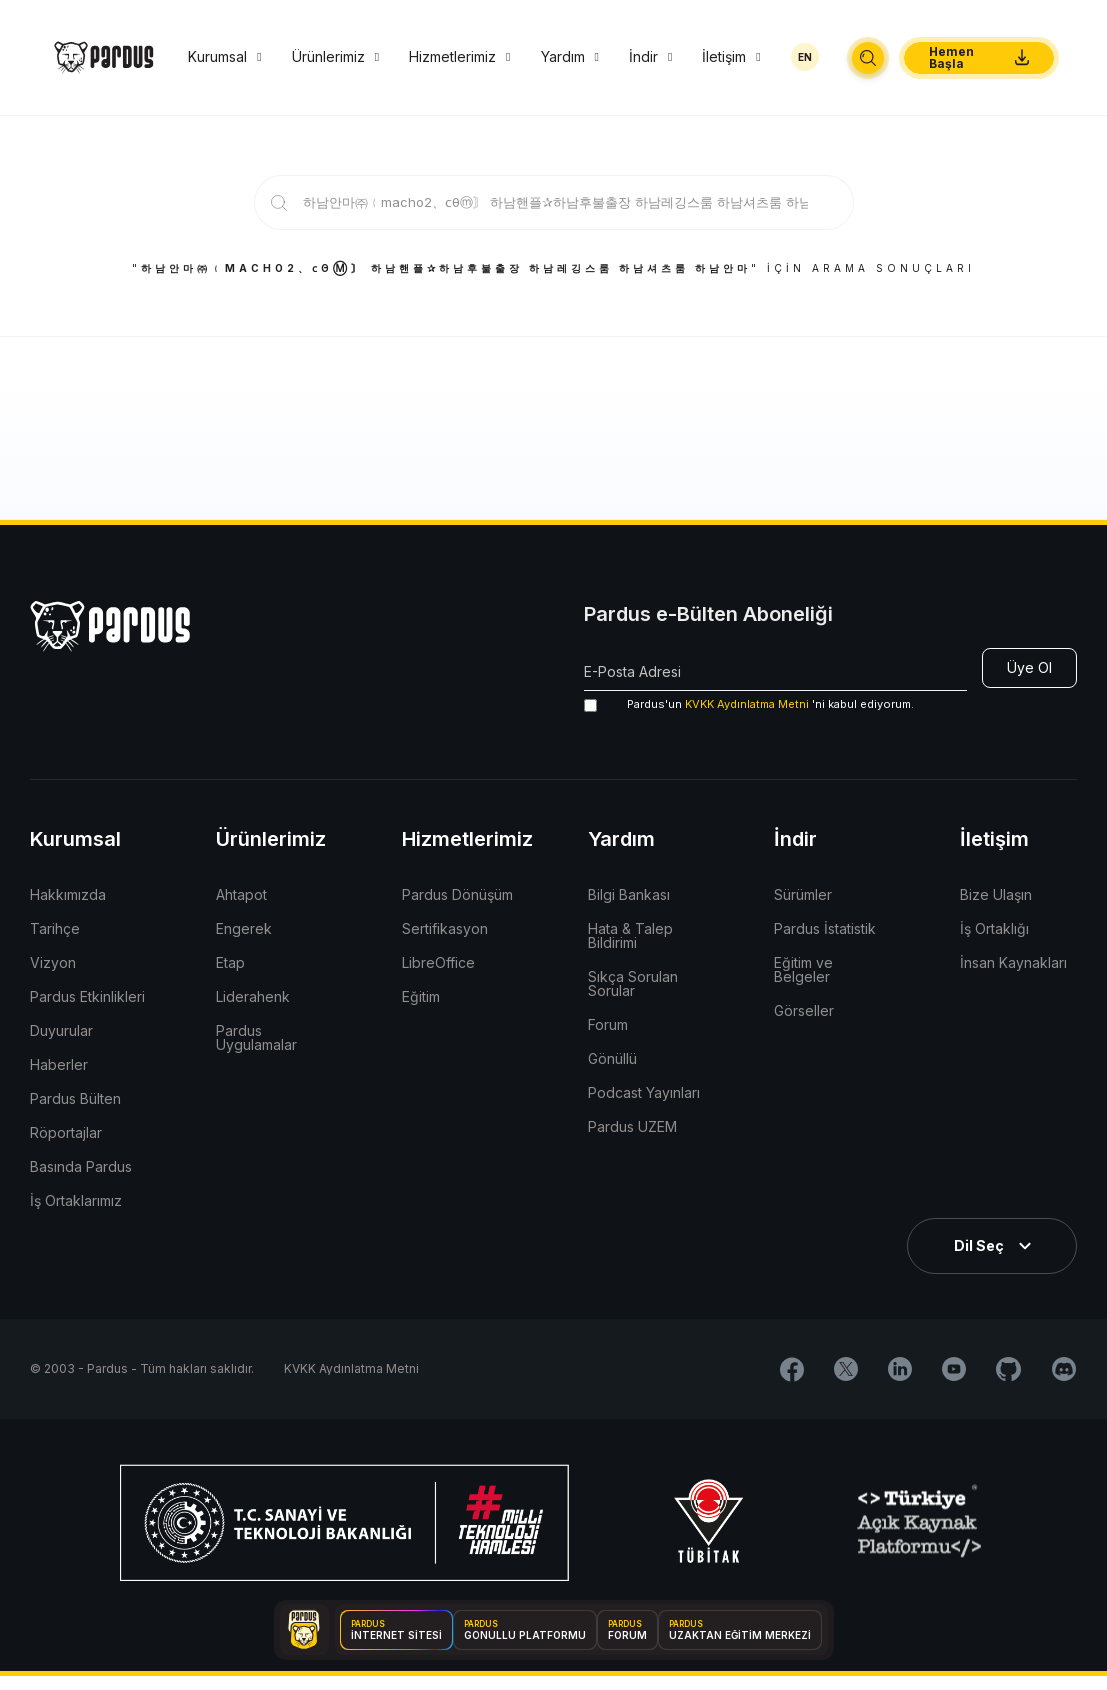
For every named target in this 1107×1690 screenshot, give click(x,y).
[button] (868, 58)
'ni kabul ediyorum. (749, 704)
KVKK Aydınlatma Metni (747, 704)
